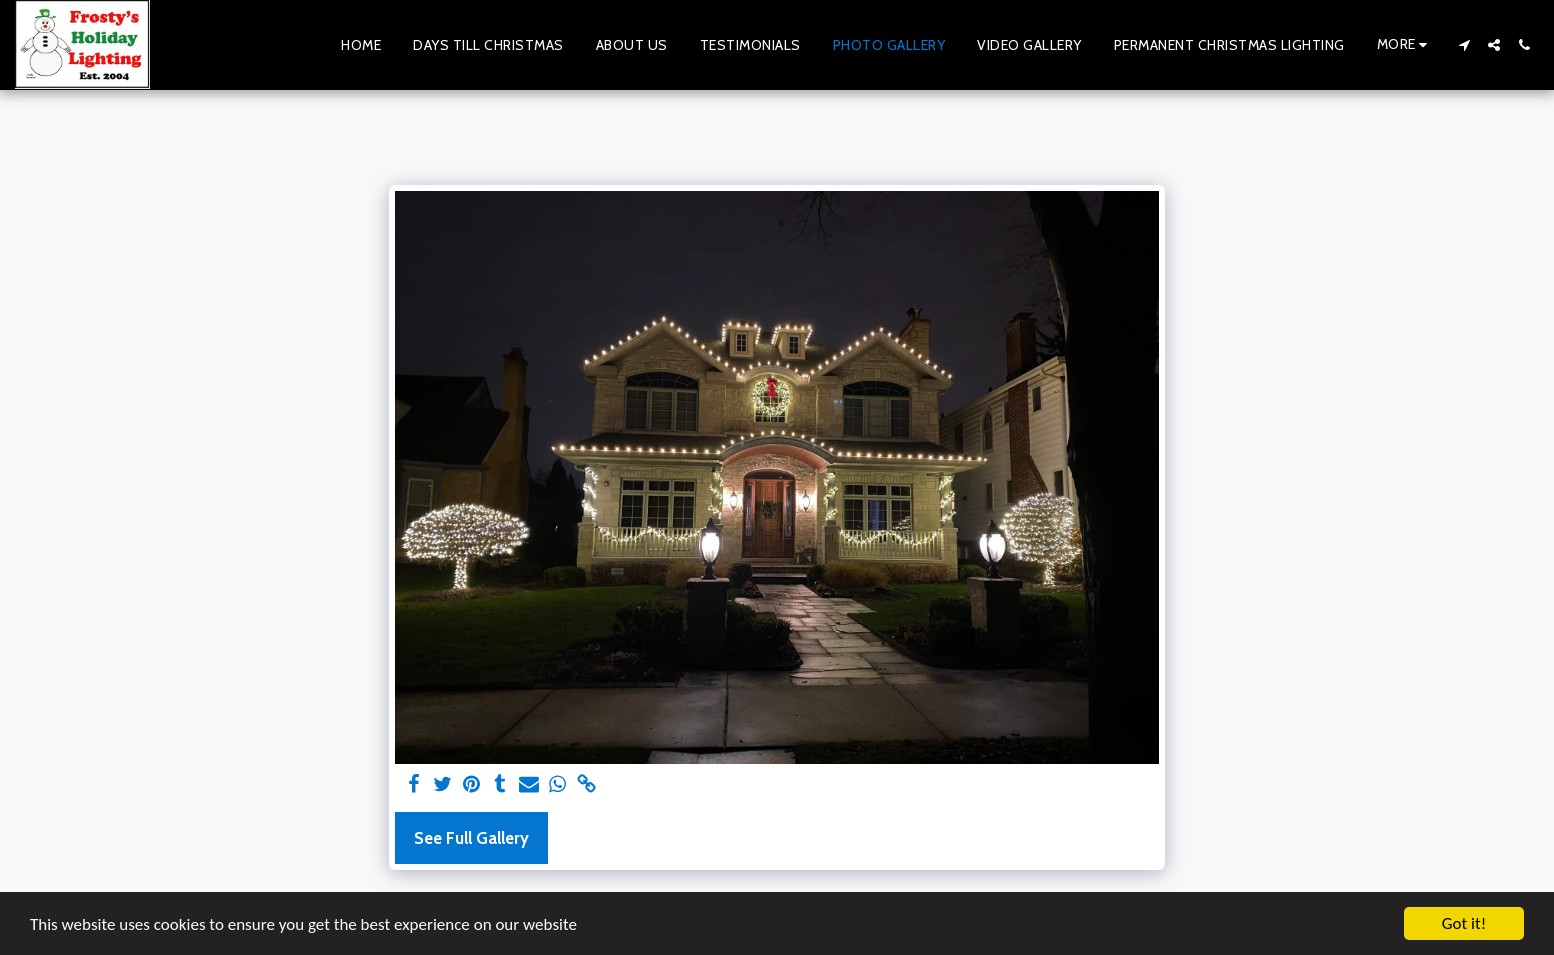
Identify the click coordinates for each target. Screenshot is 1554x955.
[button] (1464, 45)
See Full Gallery (471, 838)
